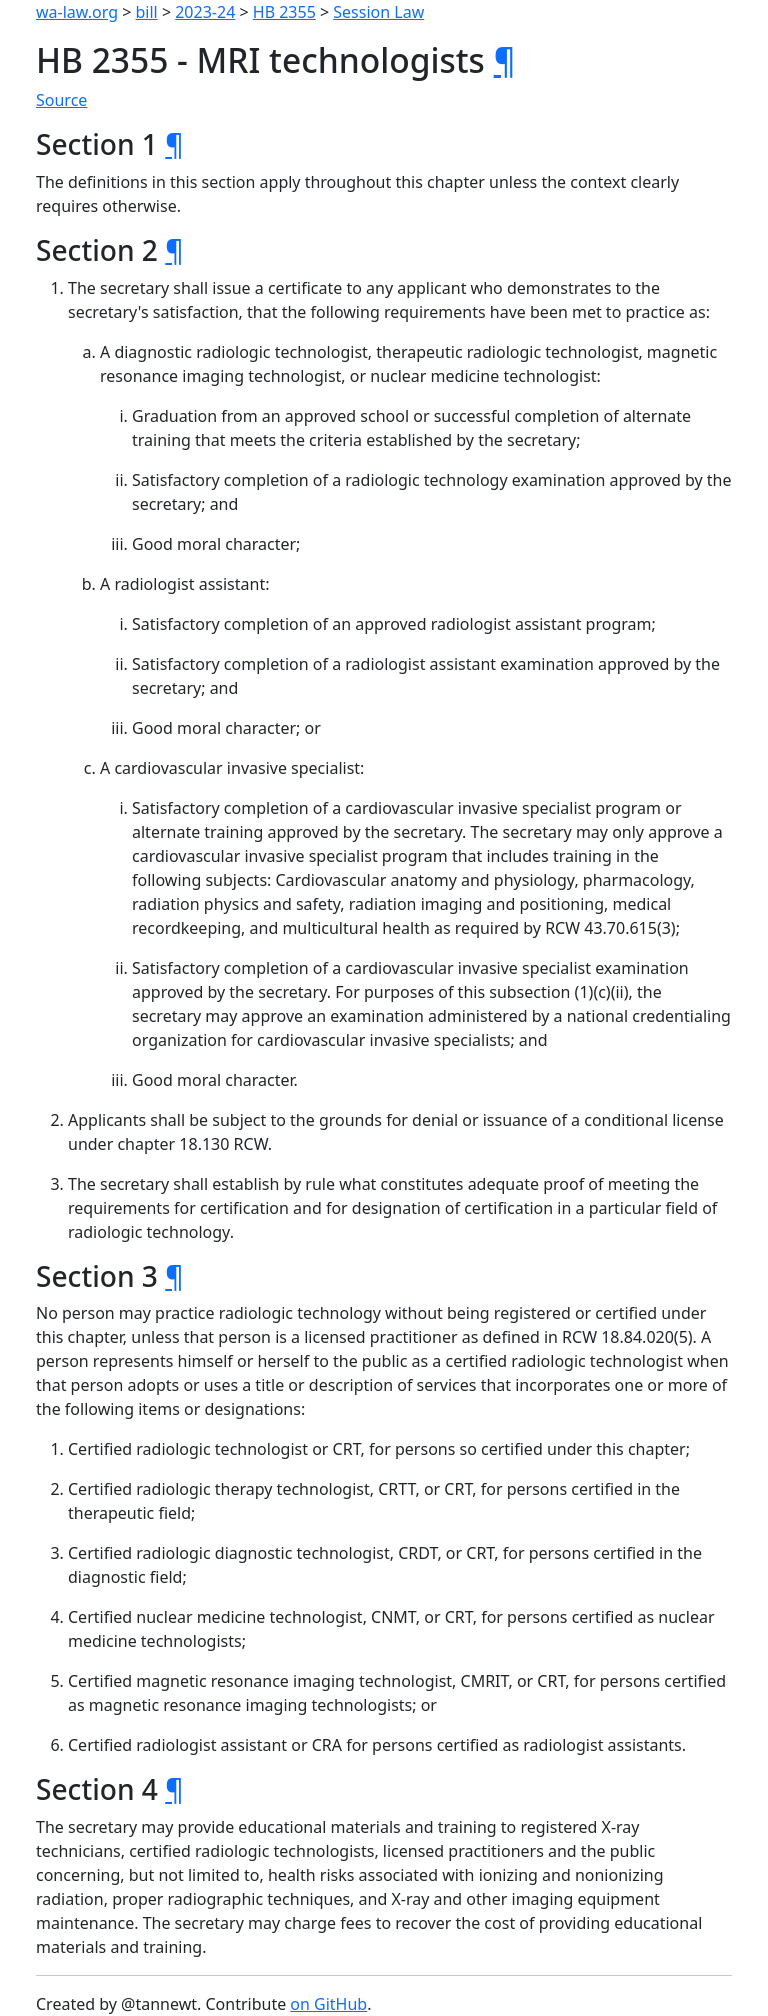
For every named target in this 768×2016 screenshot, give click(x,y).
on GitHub (328, 2004)
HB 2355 (284, 12)
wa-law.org (77, 12)
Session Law (378, 12)
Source (61, 100)
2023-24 (205, 12)
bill (147, 12)
